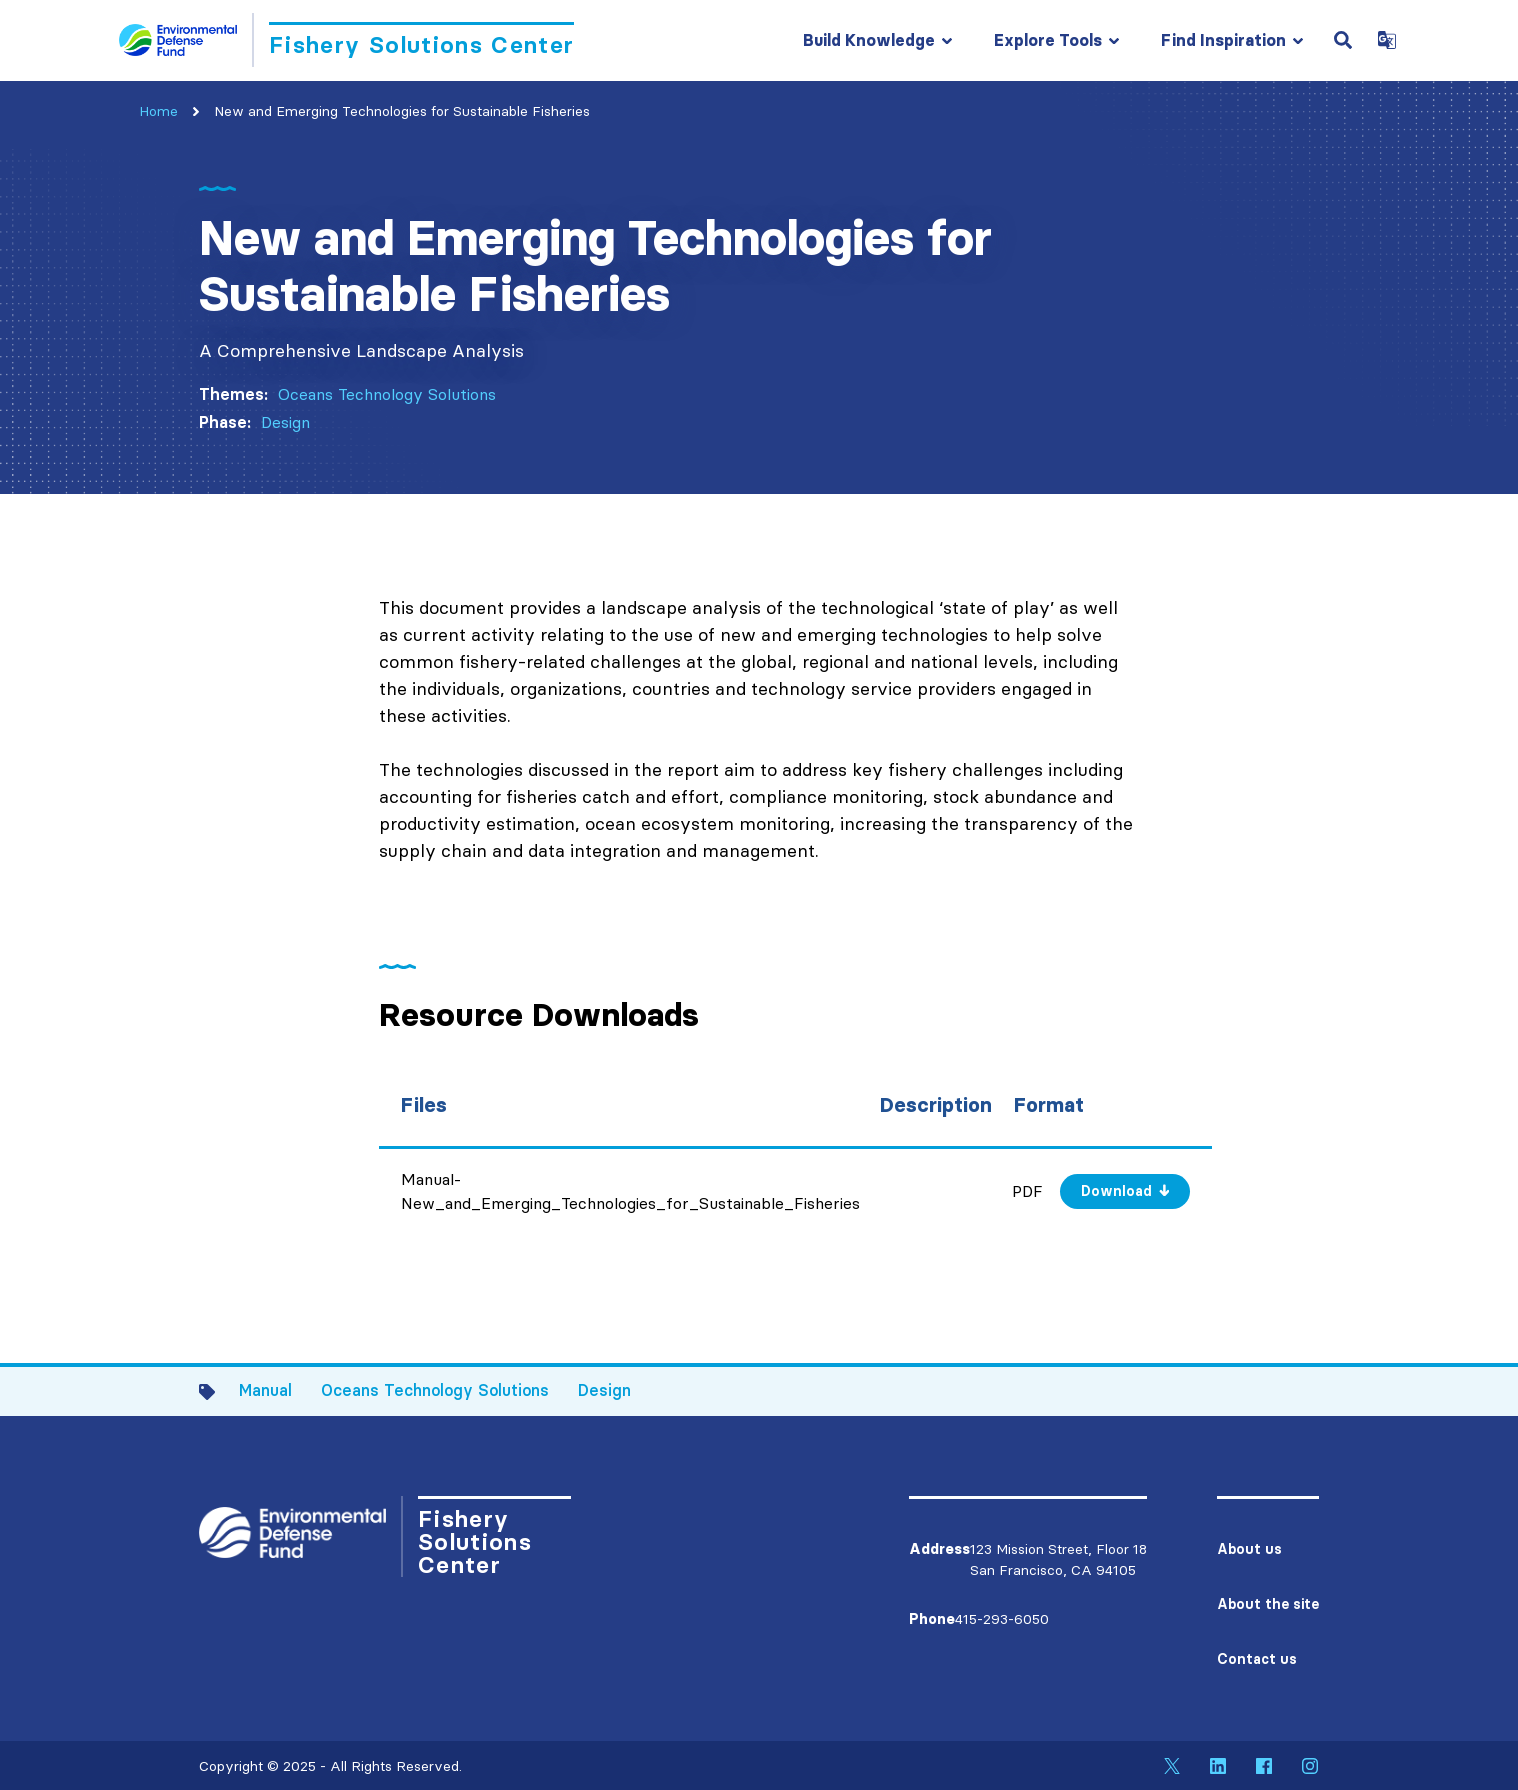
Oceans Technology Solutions (387, 394)
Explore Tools (1048, 40)
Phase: (225, 422)
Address (939, 1549)
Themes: (233, 394)
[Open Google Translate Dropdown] (1387, 40)
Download (1116, 1191)
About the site (1268, 1604)
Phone (932, 1619)
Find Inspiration (1223, 40)
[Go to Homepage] (346, 40)
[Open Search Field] (1343, 40)
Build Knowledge (869, 40)
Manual (265, 1390)
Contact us (1257, 1659)
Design (285, 422)
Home (158, 111)
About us (1249, 1549)
